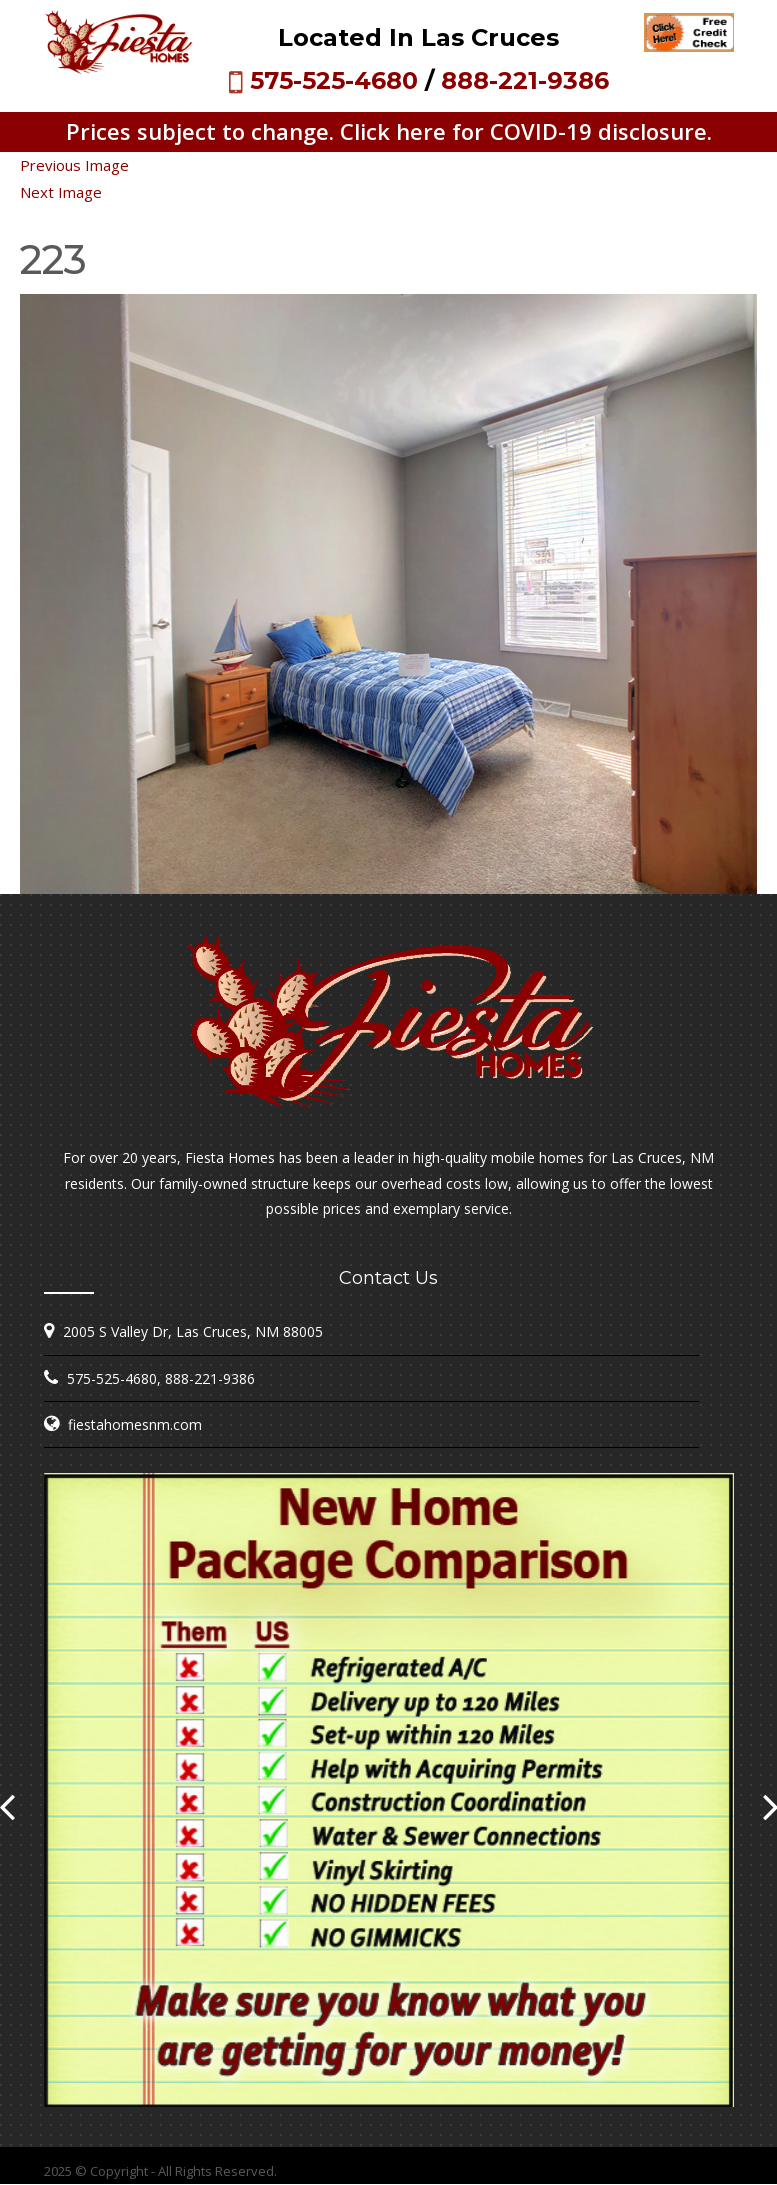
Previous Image (74, 165)
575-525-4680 (334, 80)
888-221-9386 (525, 80)
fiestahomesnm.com (135, 1424)
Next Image (61, 192)
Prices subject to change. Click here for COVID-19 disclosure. (389, 131)
